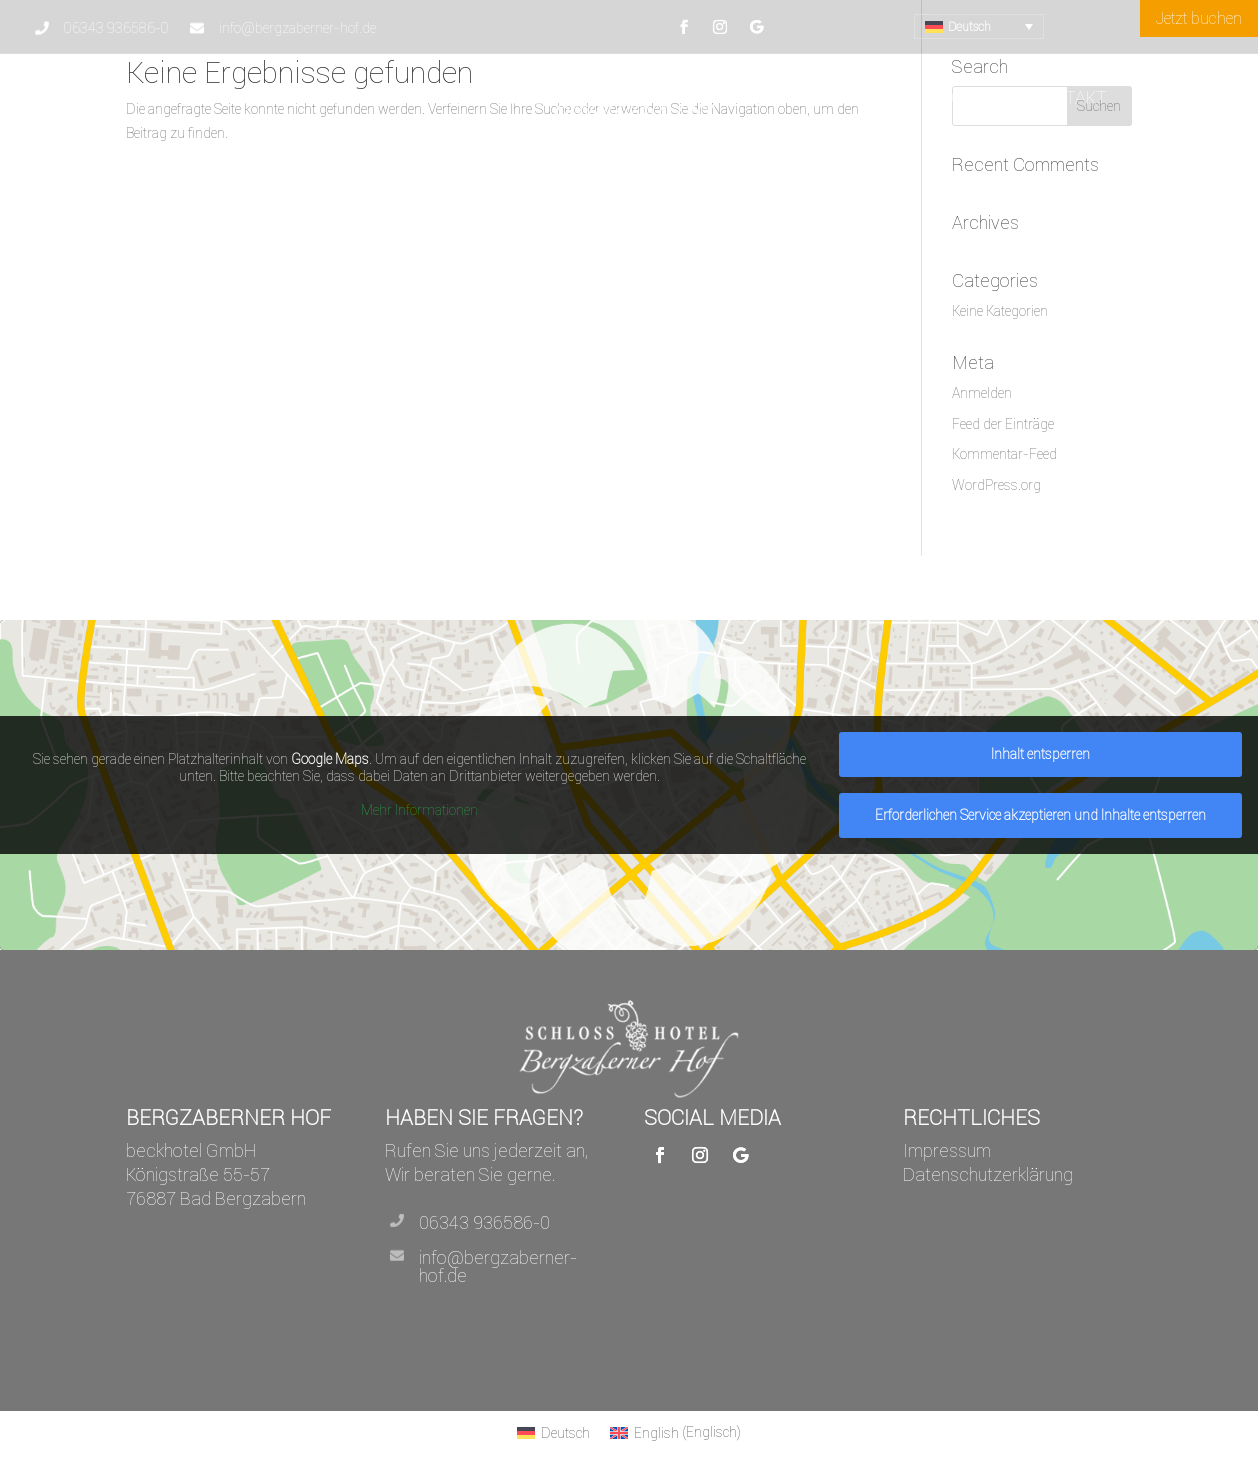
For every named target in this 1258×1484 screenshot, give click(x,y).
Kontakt (1068, 97)
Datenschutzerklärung (988, 1174)
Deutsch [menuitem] (969, 26)
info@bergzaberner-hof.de (498, 1266)
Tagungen (431, 97)
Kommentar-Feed (1004, 454)
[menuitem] (979, 26)
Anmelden (982, 393)
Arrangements (304, 97)
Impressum (947, 1150)
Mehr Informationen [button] (419, 810)
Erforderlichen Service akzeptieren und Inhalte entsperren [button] (1040, 815)
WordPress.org (996, 485)
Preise (515, 97)
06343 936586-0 (484, 1222)
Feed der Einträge (1003, 424)
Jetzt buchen (1199, 18)
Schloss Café (959, 97)
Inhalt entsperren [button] (1040, 754)
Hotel (178, 97)
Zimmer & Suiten (815, 97)
